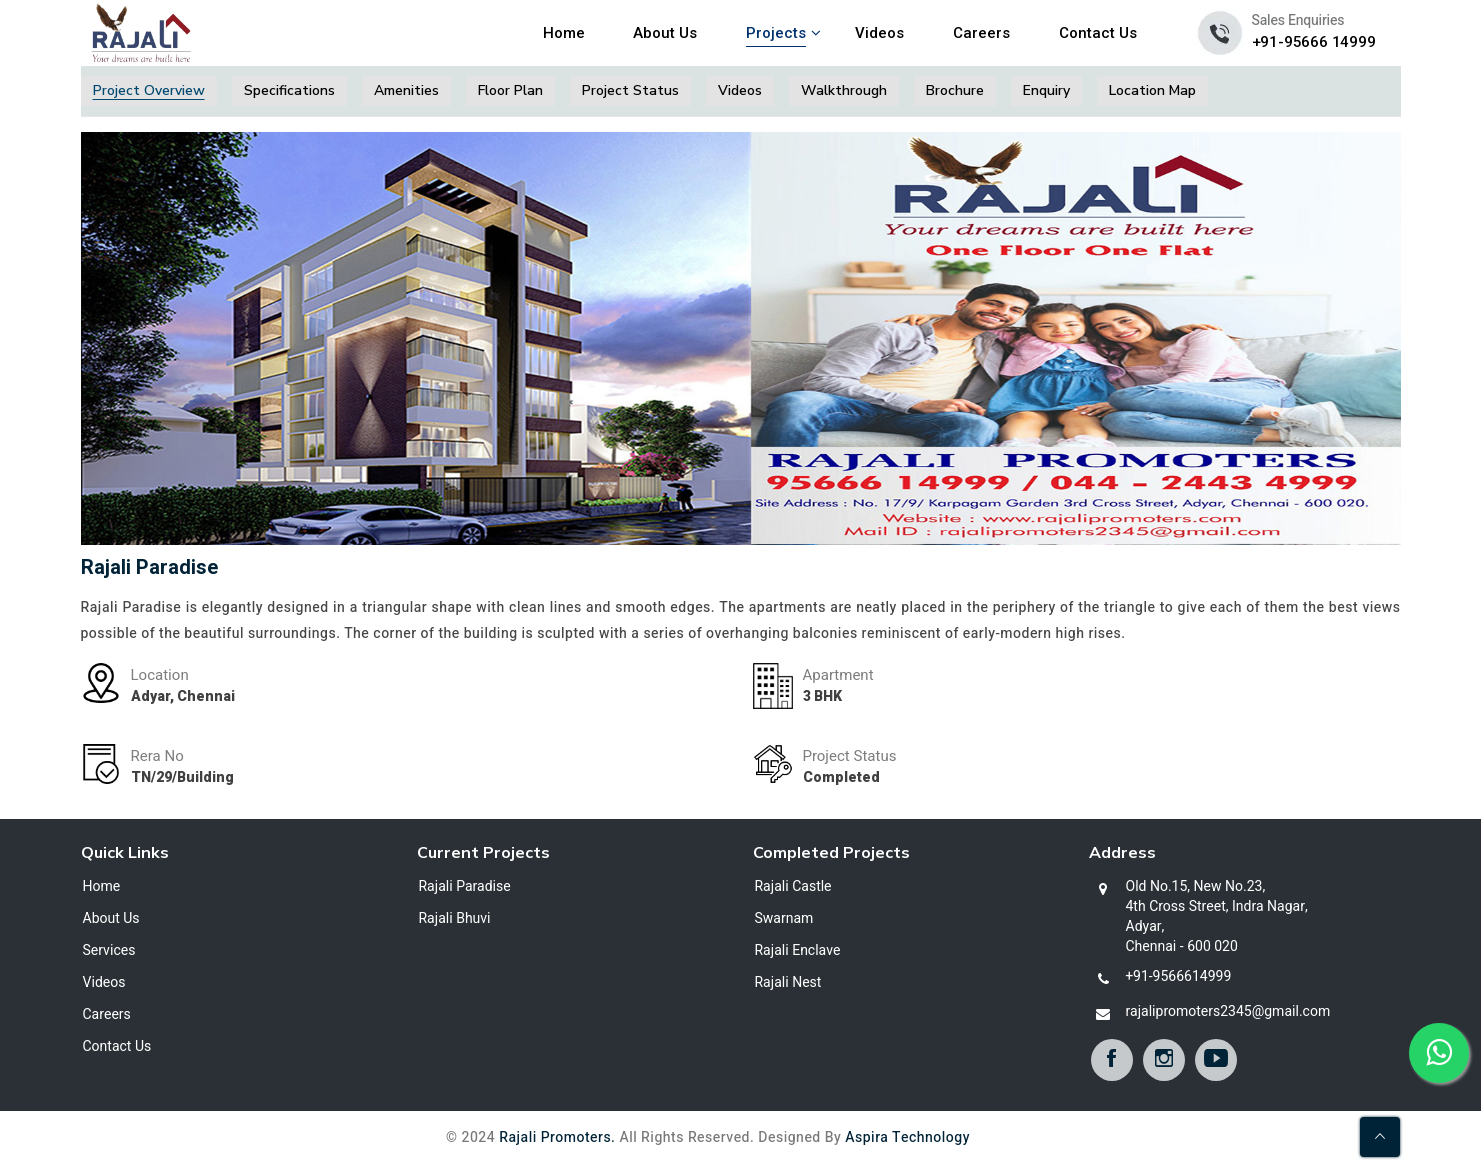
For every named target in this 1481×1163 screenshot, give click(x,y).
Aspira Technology (907, 1137)
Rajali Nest (788, 983)
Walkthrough (844, 90)
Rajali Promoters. (557, 1137)
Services (109, 951)
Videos (879, 33)
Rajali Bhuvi (455, 919)
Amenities (406, 90)
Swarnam (784, 919)
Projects (776, 33)
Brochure (955, 90)
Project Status (630, 90)
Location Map (1152, 90)
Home (564, 33)
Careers (981, 33)
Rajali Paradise (465, 887)
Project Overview (149, 90)
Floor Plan (510, 90)
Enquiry (1046, 90)
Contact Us (1098, 33)
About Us (665, 33)
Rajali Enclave (798, 951)
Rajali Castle (793, 887)
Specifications (289, 90)
